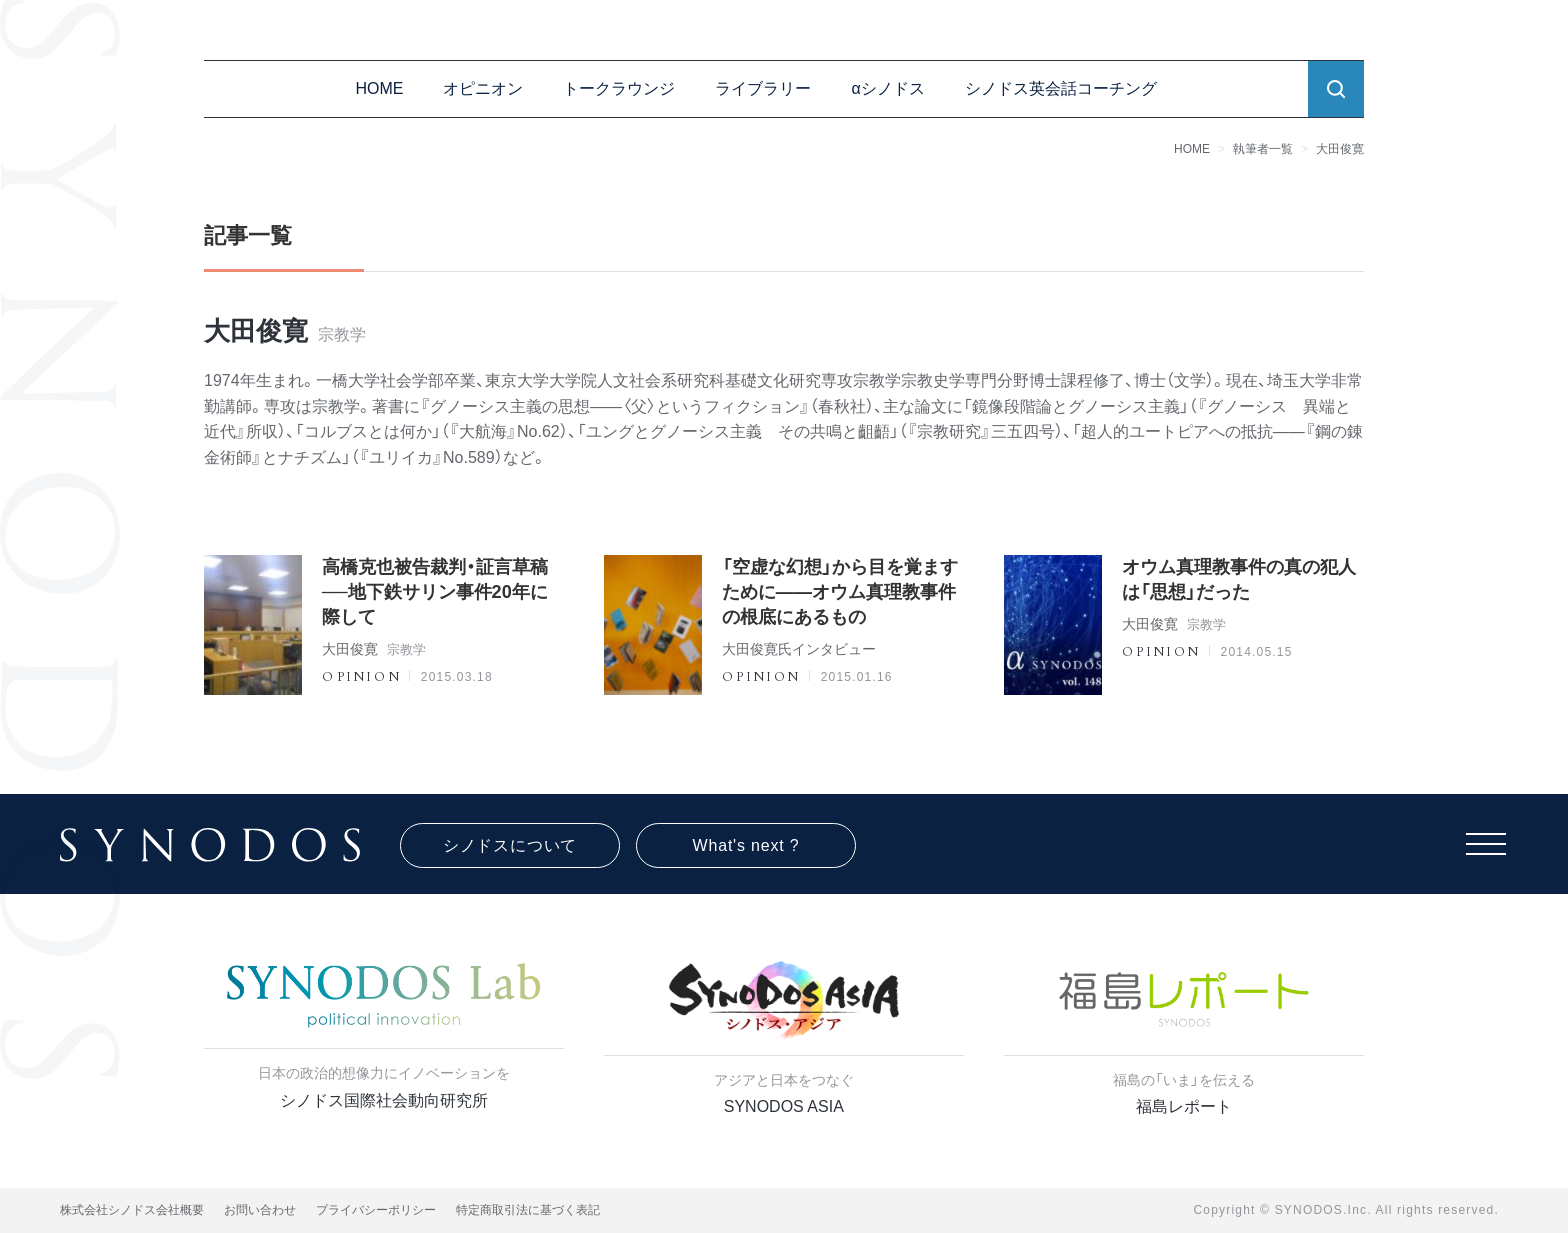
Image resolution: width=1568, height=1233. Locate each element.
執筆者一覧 (1263, 149)
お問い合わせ (260, 1210)
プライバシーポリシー (376, 1210)
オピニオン (483, 88)
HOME (379, 88)
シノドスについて (510, 845)
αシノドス (887, 88)
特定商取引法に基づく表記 (528, 1210)
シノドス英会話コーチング (1061, 88)
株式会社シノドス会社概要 (132, 1210)
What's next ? (746, 845)
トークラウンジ (619, 88)
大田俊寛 (1340, 149)
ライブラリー (763, 88)
